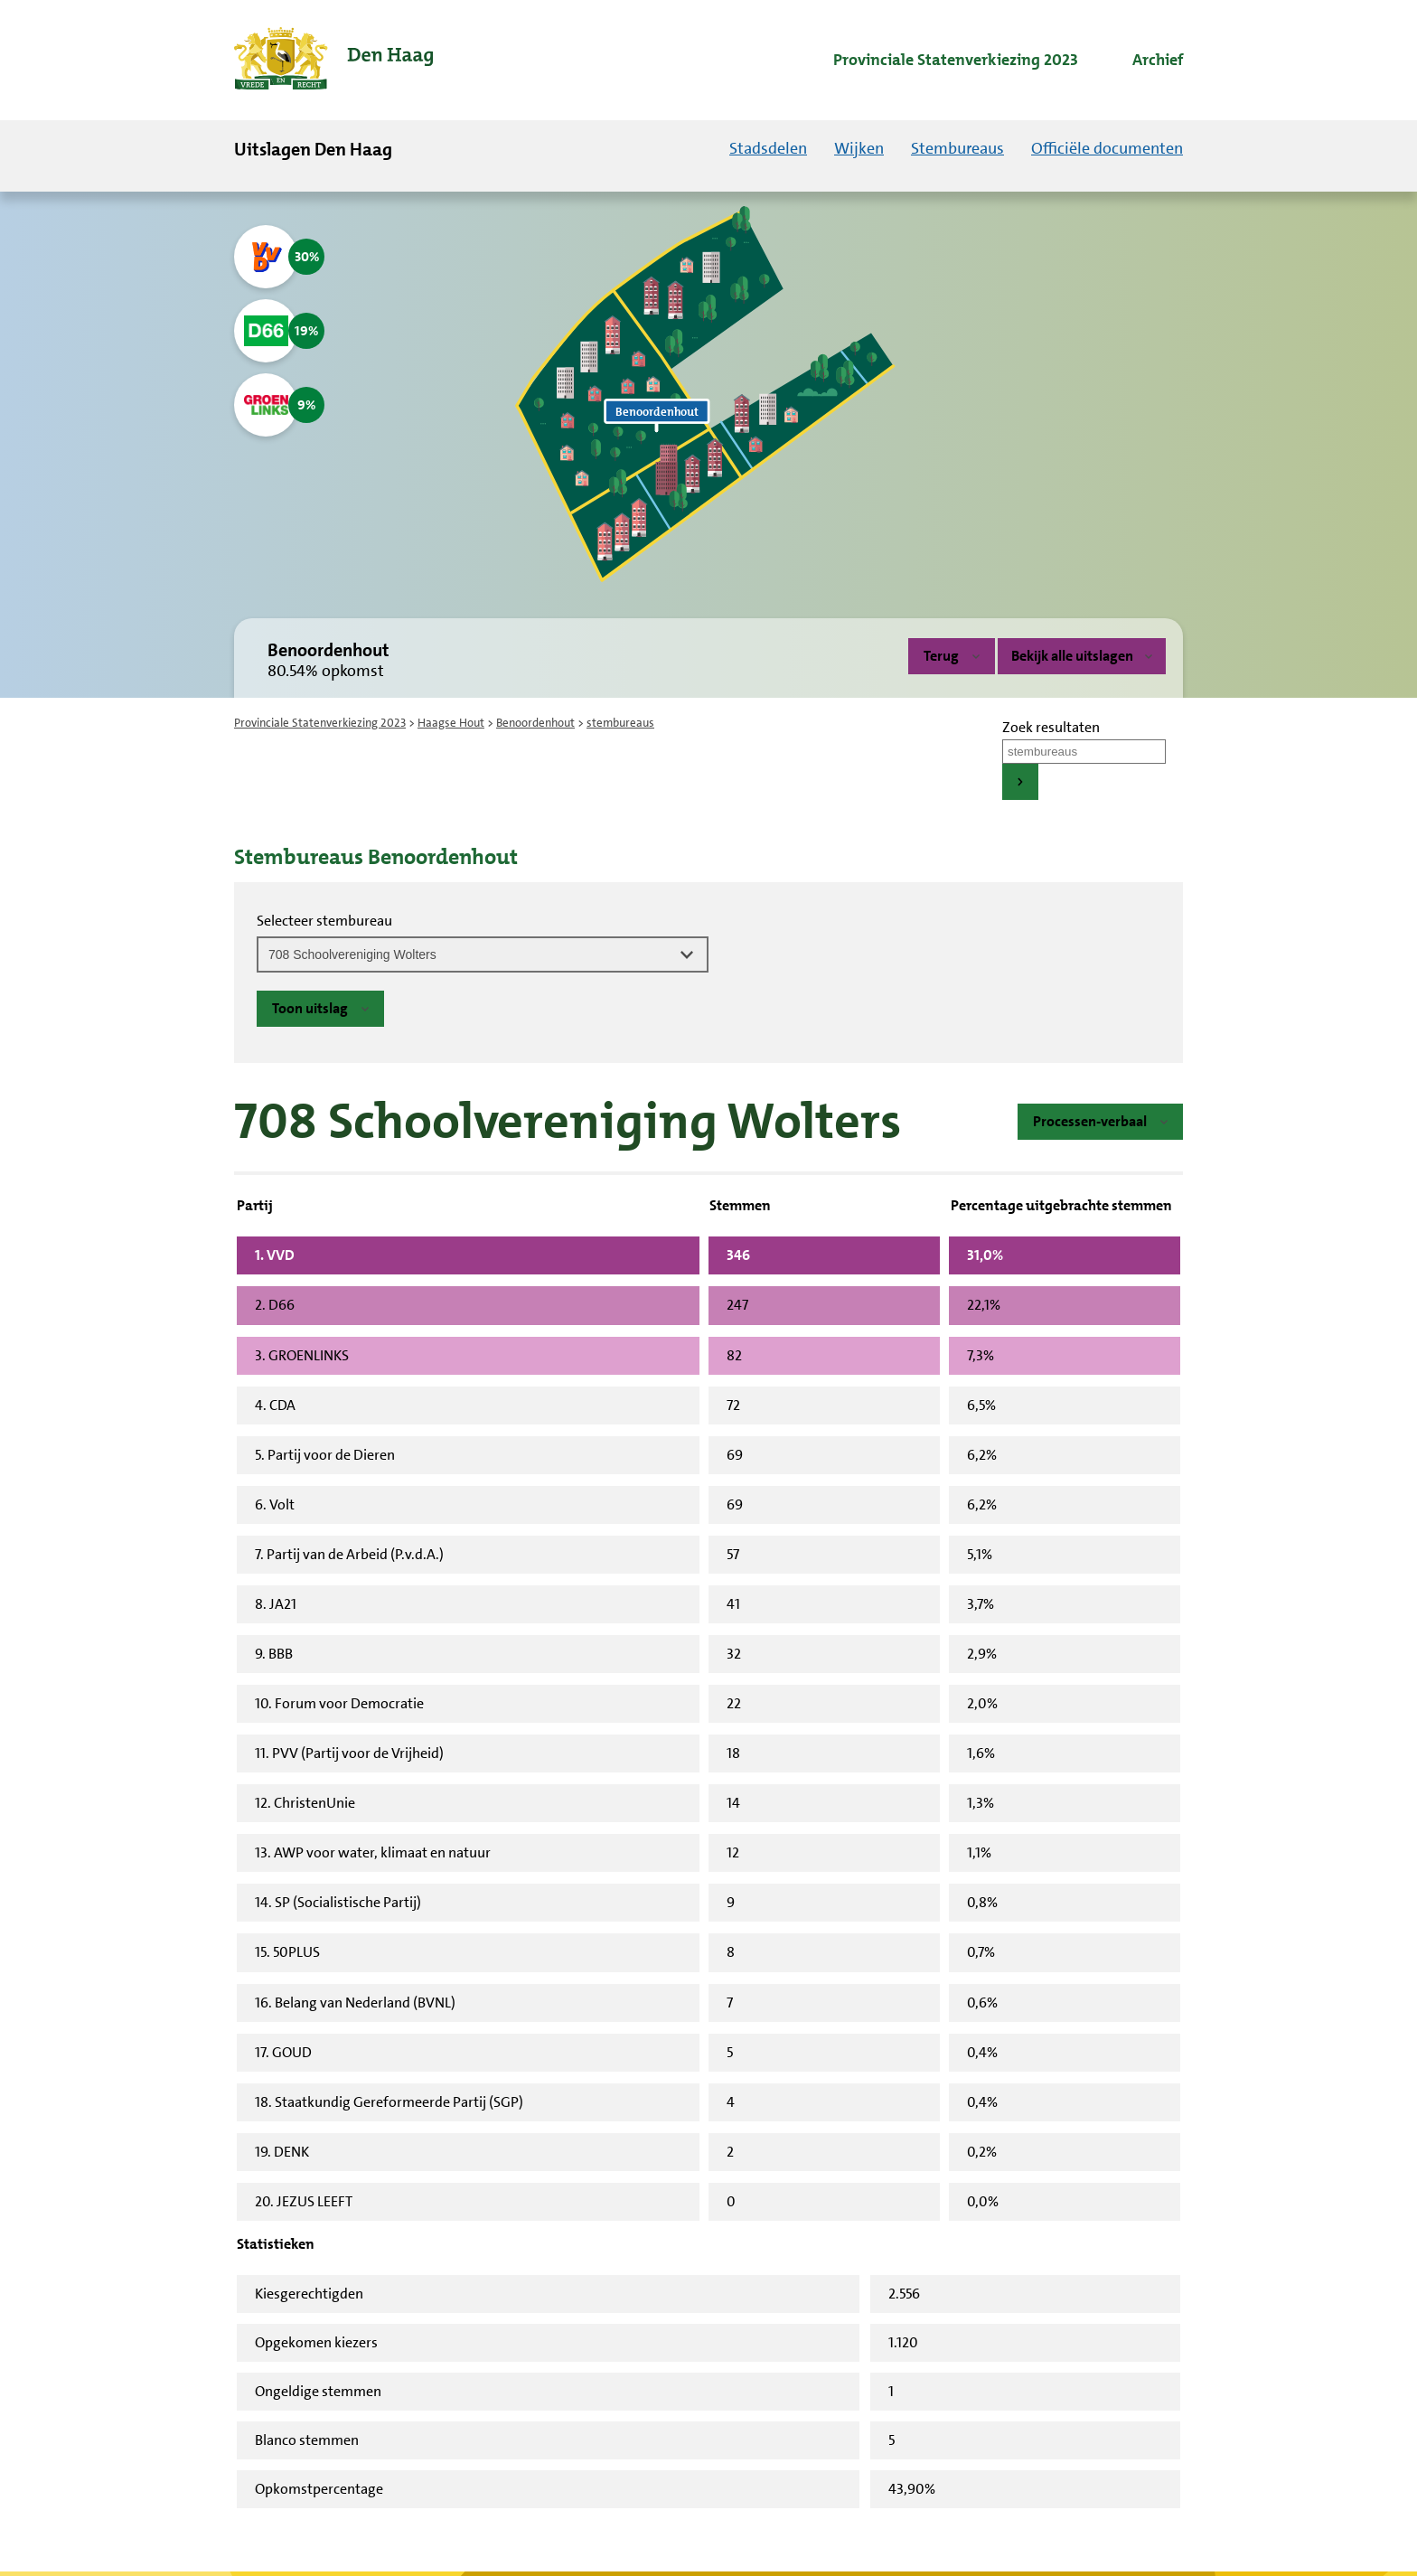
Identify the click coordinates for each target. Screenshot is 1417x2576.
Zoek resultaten (1051, 727)
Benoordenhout (535, 722)
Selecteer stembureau (324, 920)
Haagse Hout (451, 722)
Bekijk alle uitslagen (1081, 655)
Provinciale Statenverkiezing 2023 (320, 722)
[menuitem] (940, 60)
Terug (941, 655)
